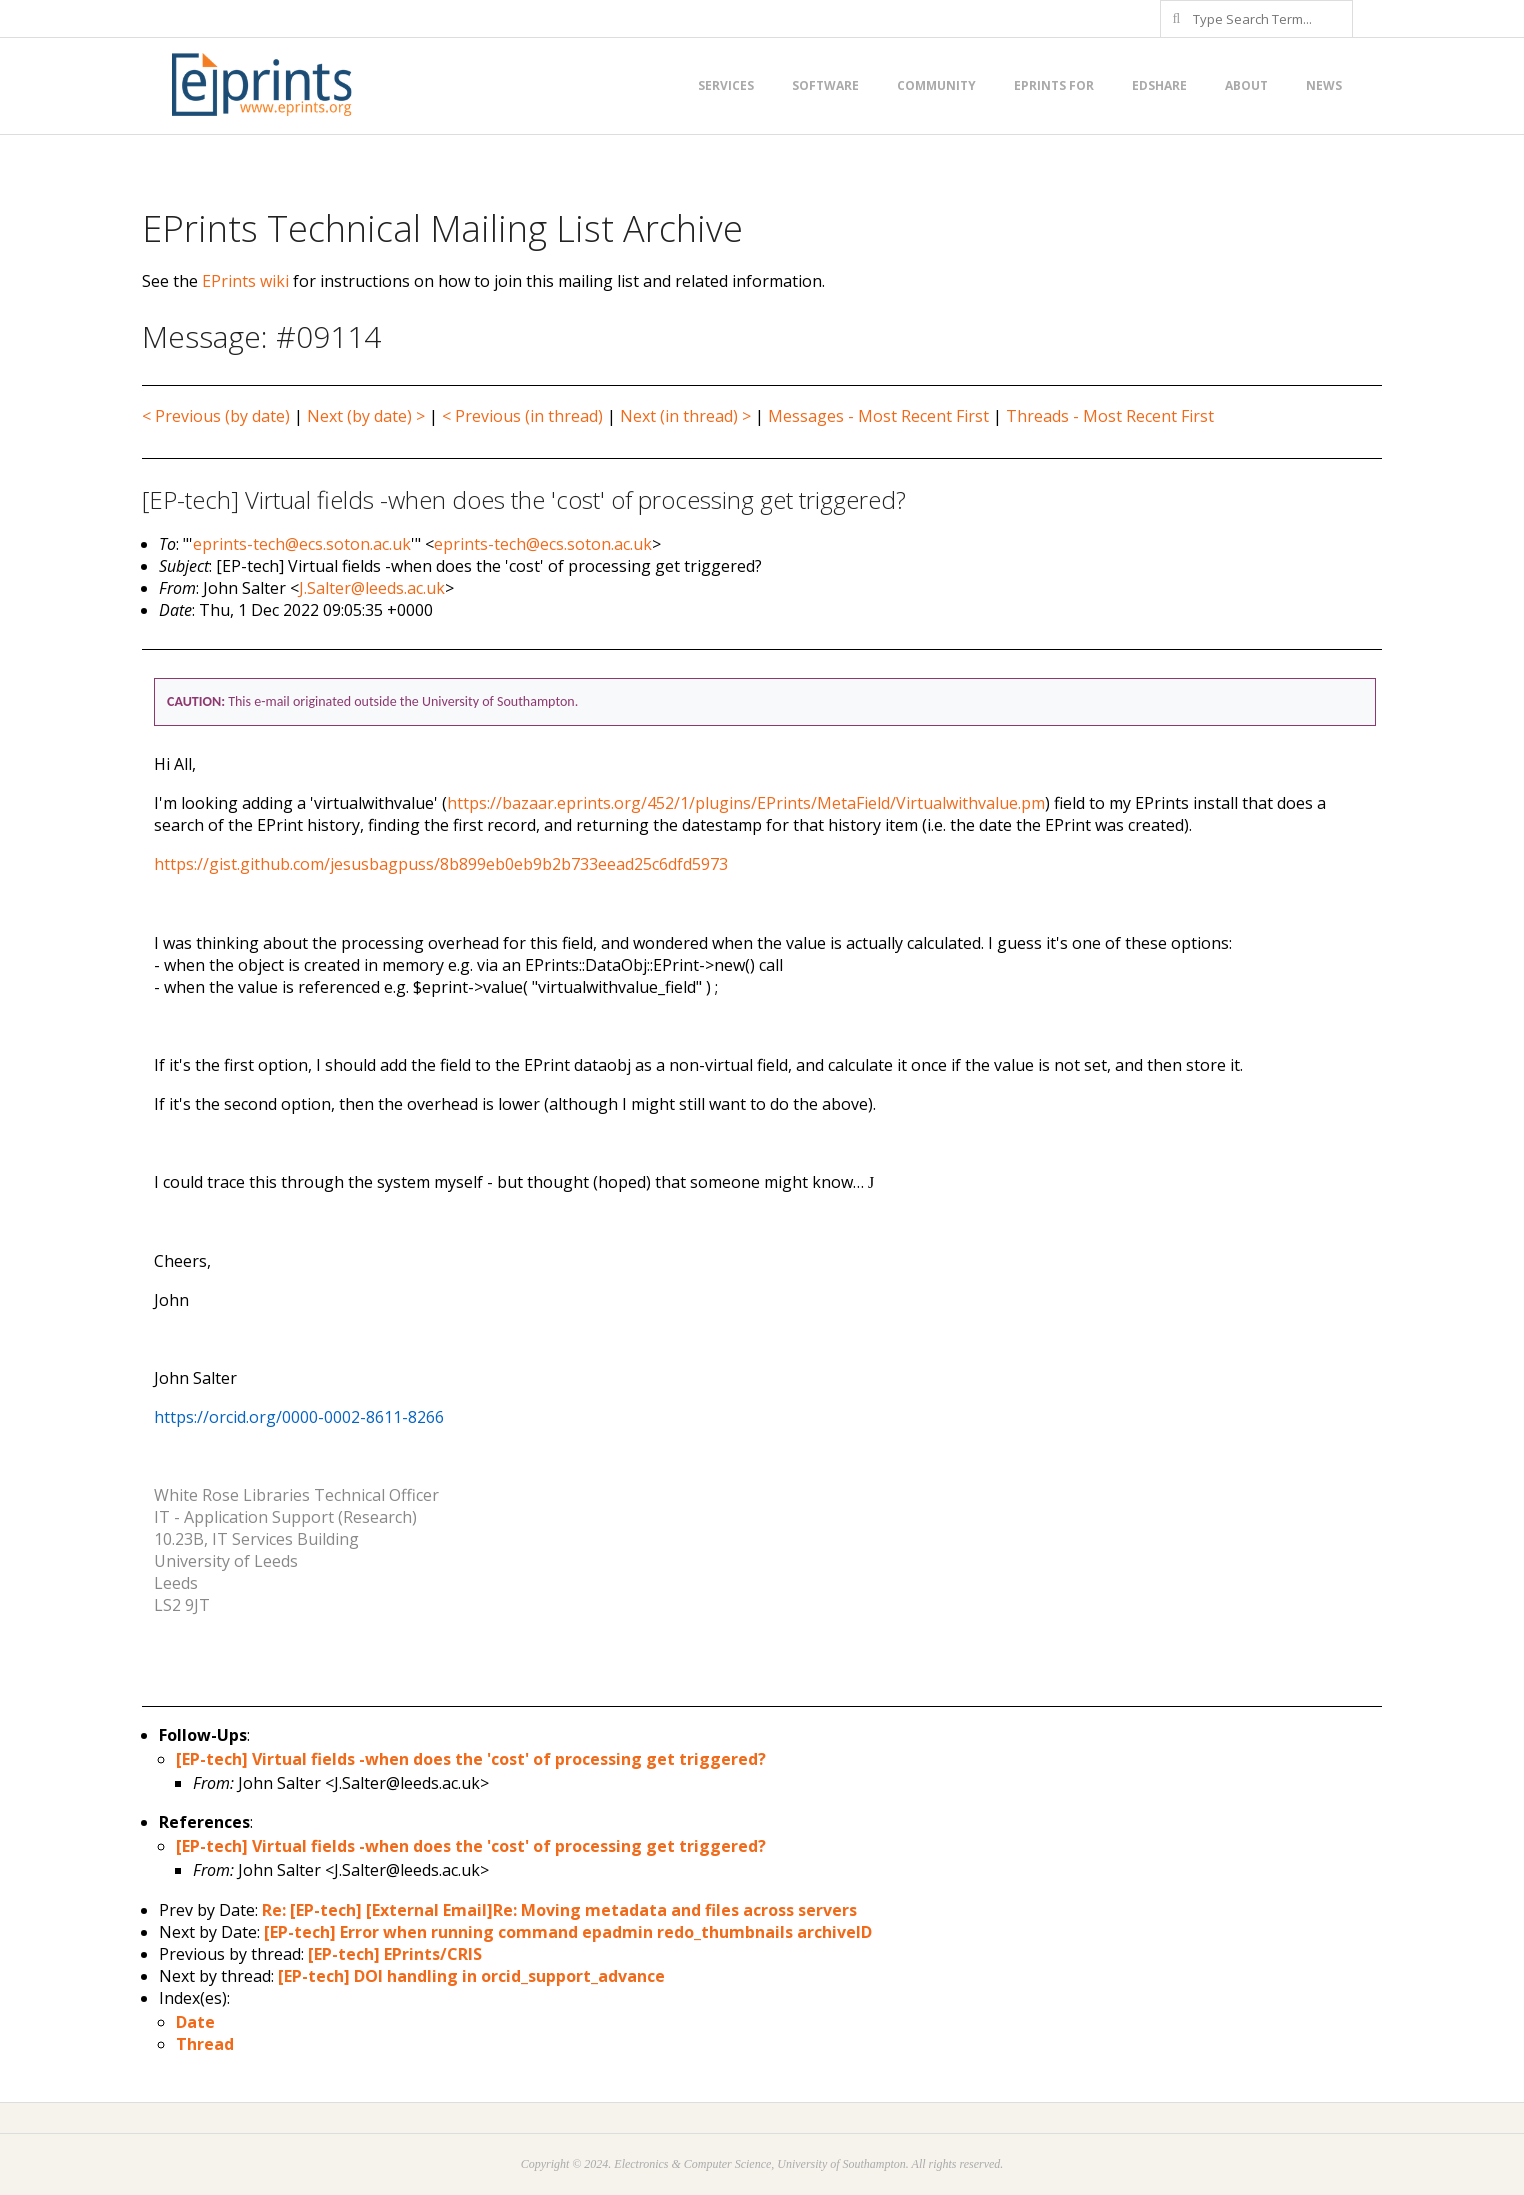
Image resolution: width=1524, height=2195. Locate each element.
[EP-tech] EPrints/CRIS (395, 1954)
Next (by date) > (366, 416)
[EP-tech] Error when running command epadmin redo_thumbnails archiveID (568, 1932)
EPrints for (1054, 85)
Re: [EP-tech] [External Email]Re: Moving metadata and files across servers (559, 1910)
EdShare (1159, 85)
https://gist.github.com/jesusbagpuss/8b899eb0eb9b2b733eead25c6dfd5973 (441, 864)
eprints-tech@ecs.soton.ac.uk (302, 544)
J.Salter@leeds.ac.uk (372, 588)
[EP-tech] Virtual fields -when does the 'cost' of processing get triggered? (471, 1759)
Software (825, 85)
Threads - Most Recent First (1110, 416)
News (1324, 85)
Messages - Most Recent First (878, 416)
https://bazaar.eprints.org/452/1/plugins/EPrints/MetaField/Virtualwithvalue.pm (746, 803)
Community (936, 85)
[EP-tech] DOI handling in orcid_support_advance (471, 1976)
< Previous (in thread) (522, 416)
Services (726, 85)
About (1246, 85)
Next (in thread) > (685, 416)
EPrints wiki (245, 281)
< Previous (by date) (216, 416)
